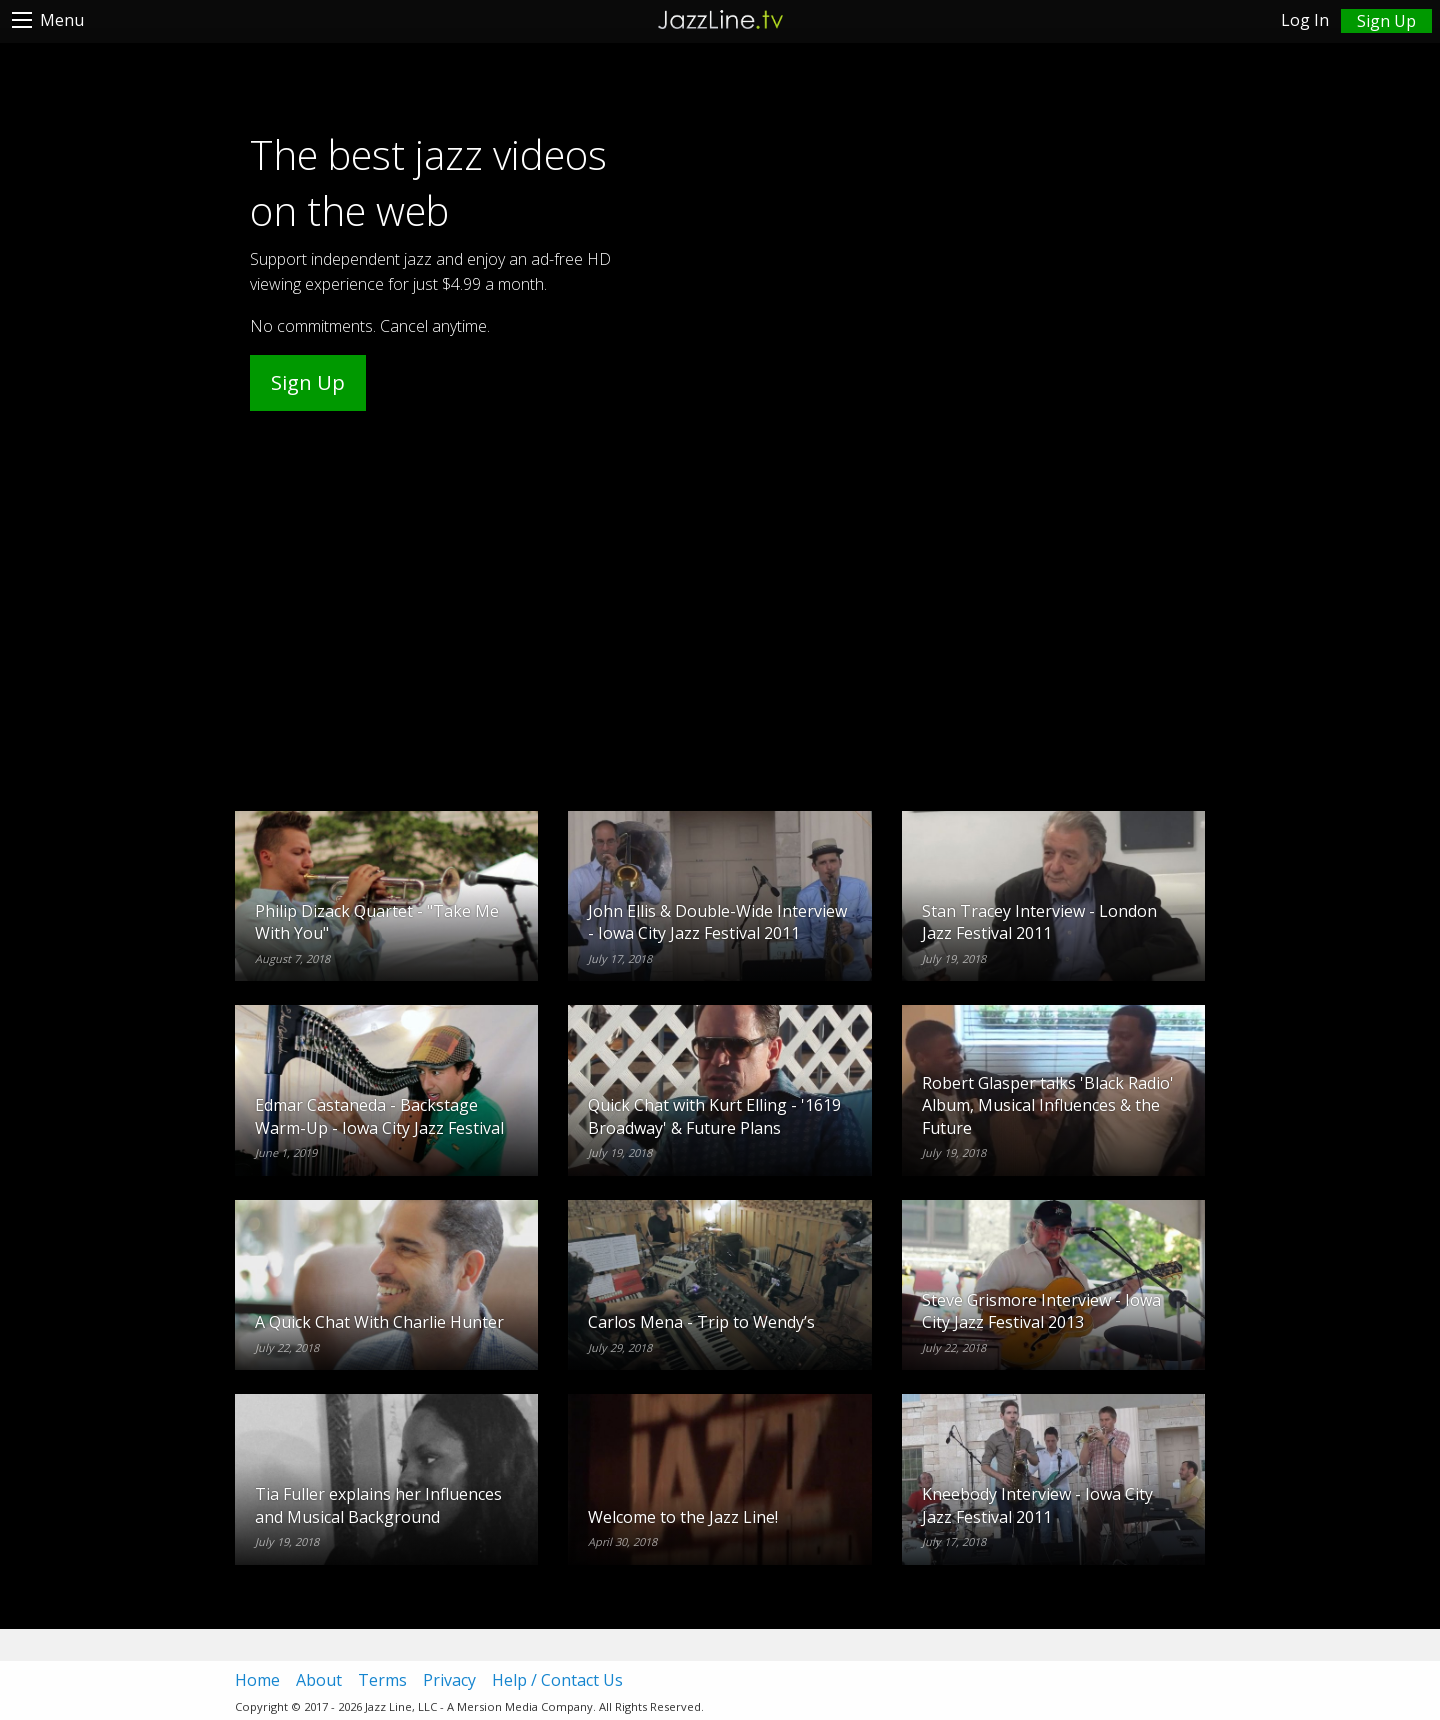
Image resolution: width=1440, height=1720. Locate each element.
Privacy (449, 1680)
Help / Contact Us (557, 1680)
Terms (382, 1680)
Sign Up (308, 382)
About (319, 1680)
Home (257, 1680)
